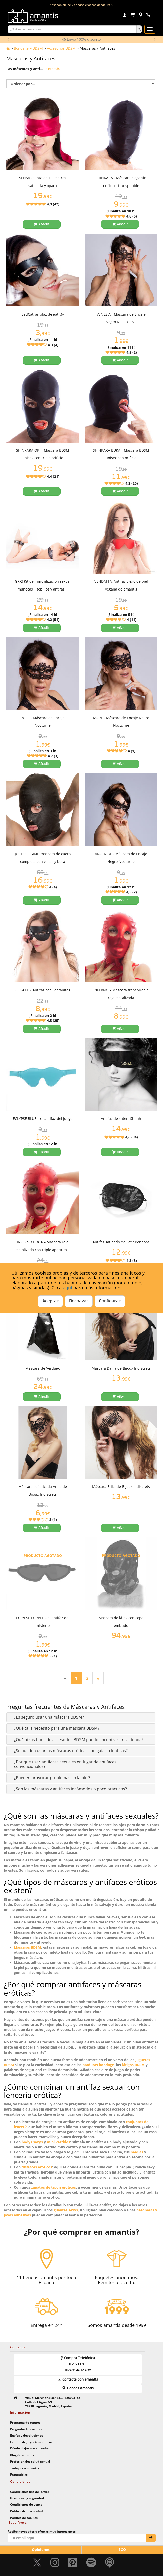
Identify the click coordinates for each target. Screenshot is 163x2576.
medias (137, 2152)
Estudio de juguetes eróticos (31, 2442)
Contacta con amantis (78, 2379)
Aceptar (50, 1301)
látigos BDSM (133, 2064)
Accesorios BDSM (61, 48)
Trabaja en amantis (24, 2468)
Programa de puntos (25, 2422)
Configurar (110, 1301)
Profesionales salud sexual (30, 2461)
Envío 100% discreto (81, 39)
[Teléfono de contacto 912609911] (148, 15)
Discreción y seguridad (27, 2498)
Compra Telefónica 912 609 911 (78, 2364)
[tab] (81, 1717)
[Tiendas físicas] (140, 15)
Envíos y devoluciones (26, 2435)
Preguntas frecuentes (26, 2429)
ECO (122, 2549)
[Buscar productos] (72, 29)
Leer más (53, 69)
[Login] (124, 15)
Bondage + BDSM (28, 48)
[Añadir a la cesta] (42, 224)
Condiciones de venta (26, 2504)
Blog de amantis (22, 2455)
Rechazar (78, 1301)
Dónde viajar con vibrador (29, 2448)
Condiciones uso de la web (30, 2492)
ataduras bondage (98, 2064)
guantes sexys (66, 2210)
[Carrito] (133, 15)
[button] (49, 1717)
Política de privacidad (26, 2511)
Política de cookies (24, 2518)
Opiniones (41, 2549)
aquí (67, 1288)
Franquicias (19, 2474)
